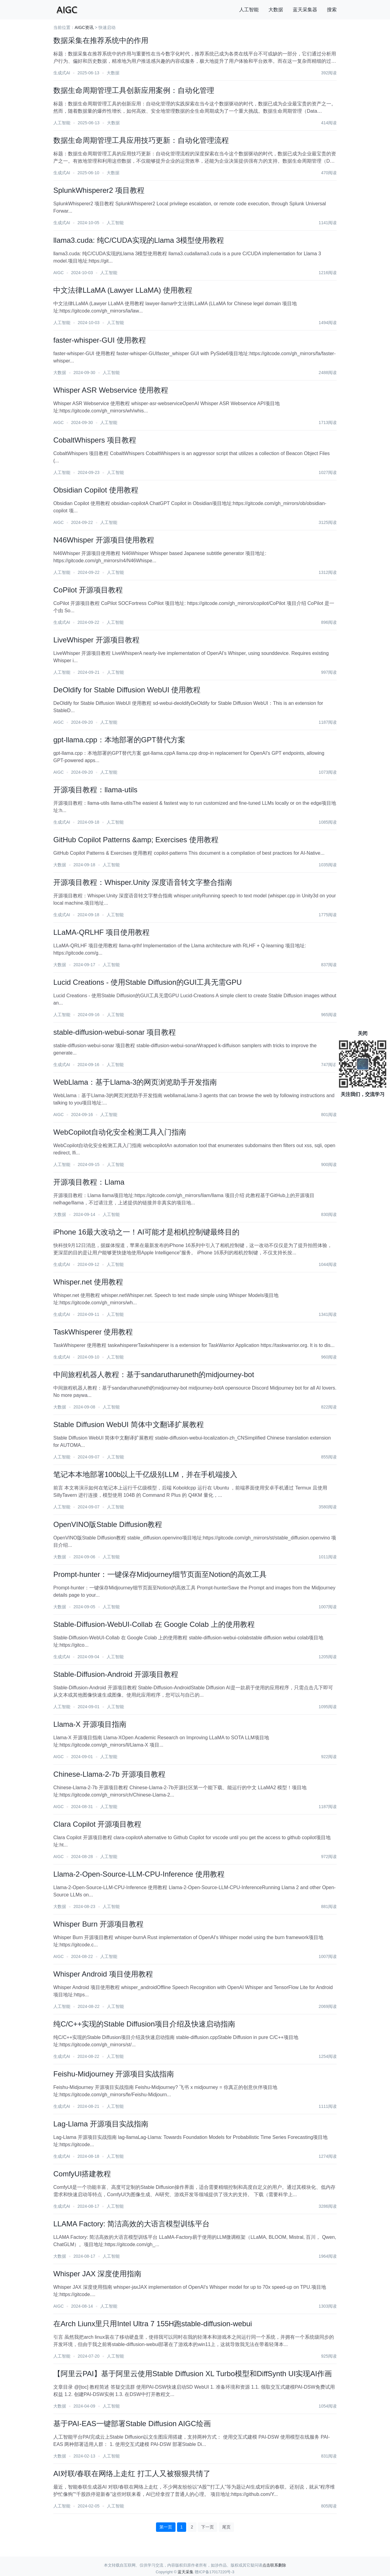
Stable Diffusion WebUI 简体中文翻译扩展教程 (128, 1424)
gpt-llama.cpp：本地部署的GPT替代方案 (119, 740)
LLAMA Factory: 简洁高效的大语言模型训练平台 (131, 2224)
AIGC (58, 272)
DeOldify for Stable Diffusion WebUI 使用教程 (126, 690)
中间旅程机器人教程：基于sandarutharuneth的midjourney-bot (153, 1374)
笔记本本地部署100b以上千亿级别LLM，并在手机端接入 (145, 1474)
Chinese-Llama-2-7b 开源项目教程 (109, 1774)
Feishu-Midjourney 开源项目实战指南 (113, 2074)
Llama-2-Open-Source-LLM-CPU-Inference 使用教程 (139, 1874)
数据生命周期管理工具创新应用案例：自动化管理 (133, 90)
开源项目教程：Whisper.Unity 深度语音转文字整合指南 (142, 882)
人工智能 (249, 9)
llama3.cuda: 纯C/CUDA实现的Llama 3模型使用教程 (138, 240)
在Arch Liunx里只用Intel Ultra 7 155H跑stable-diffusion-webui (152, 2324)
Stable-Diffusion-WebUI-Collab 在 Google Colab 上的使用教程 (154, 1624)
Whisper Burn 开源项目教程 (98, 1924)
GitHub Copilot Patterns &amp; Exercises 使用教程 (135, 840)
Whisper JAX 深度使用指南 (97, 2274)
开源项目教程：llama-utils (95, 790)
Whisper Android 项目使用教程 (103, 1974)
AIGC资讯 (84, 27)
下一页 (207, 2527)
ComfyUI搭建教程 (82, 2174)
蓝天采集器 (305, 9)
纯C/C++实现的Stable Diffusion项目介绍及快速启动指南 (144, 2024)
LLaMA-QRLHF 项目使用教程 (101, 932)
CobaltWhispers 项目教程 (94, 440)
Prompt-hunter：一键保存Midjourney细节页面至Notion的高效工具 (160, 1574)
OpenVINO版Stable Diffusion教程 (107, 1524)
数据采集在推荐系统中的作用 (100, 40)
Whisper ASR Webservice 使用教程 (110, 390)
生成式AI (61, 72)
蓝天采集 (185, 2572)
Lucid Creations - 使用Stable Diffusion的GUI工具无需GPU (147, 982)
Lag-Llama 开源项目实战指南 (100, 2124)
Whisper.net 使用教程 (88, 1282)
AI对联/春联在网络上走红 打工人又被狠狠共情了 (132, 2473)
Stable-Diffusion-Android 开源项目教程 (115, 1674)
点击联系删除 (274, 2565)
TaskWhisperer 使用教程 (93, 1332)
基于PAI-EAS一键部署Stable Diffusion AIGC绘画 (132, 2423)
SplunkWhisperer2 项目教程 (98, 190)
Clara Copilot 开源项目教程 (97, 1824)
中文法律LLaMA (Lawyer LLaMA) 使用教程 (122, 290)
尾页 (226, 2527)
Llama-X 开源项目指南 (89, 1724)
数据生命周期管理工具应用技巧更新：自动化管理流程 (141, 140)
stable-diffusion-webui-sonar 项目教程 (114, 1032)
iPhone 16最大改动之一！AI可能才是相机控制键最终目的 (146, 1232)
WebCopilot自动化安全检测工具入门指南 (119, 1132)
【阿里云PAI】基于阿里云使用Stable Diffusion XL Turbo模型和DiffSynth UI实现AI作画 (192, 2373)
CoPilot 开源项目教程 (88, 590)
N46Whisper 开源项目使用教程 (103, 540)
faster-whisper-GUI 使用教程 (99, 340)
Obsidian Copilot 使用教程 (95, 490)
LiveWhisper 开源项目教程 (96, 640)
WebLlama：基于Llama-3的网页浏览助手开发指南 (135, 1082)
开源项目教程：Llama (88, 1182)
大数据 (275, 9)
